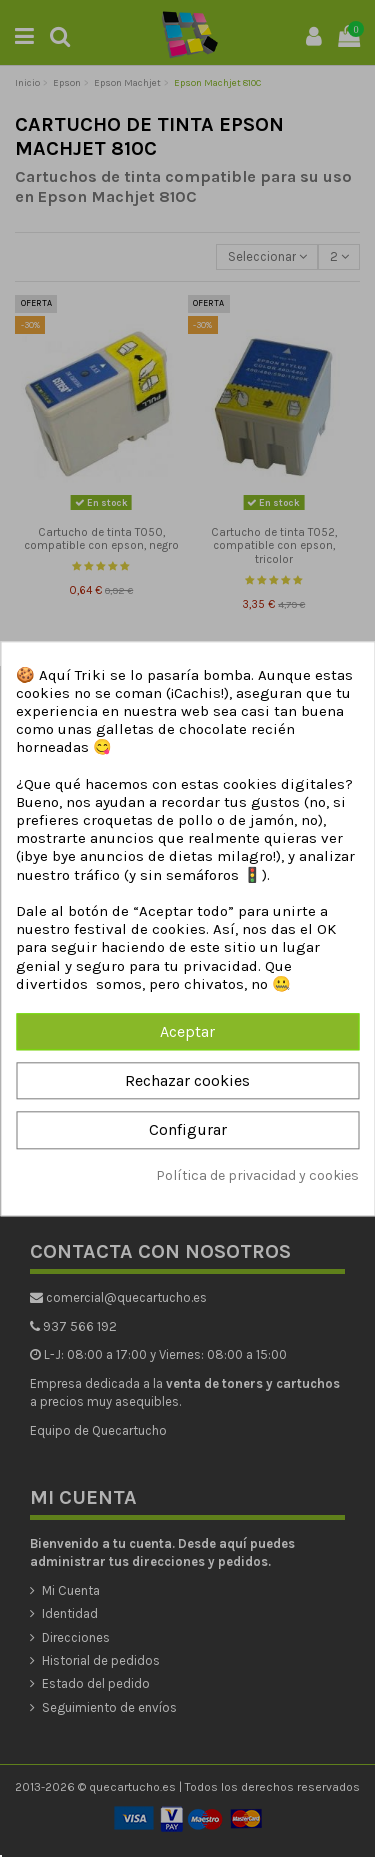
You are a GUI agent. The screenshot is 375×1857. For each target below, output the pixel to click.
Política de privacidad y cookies (257, 1175)
